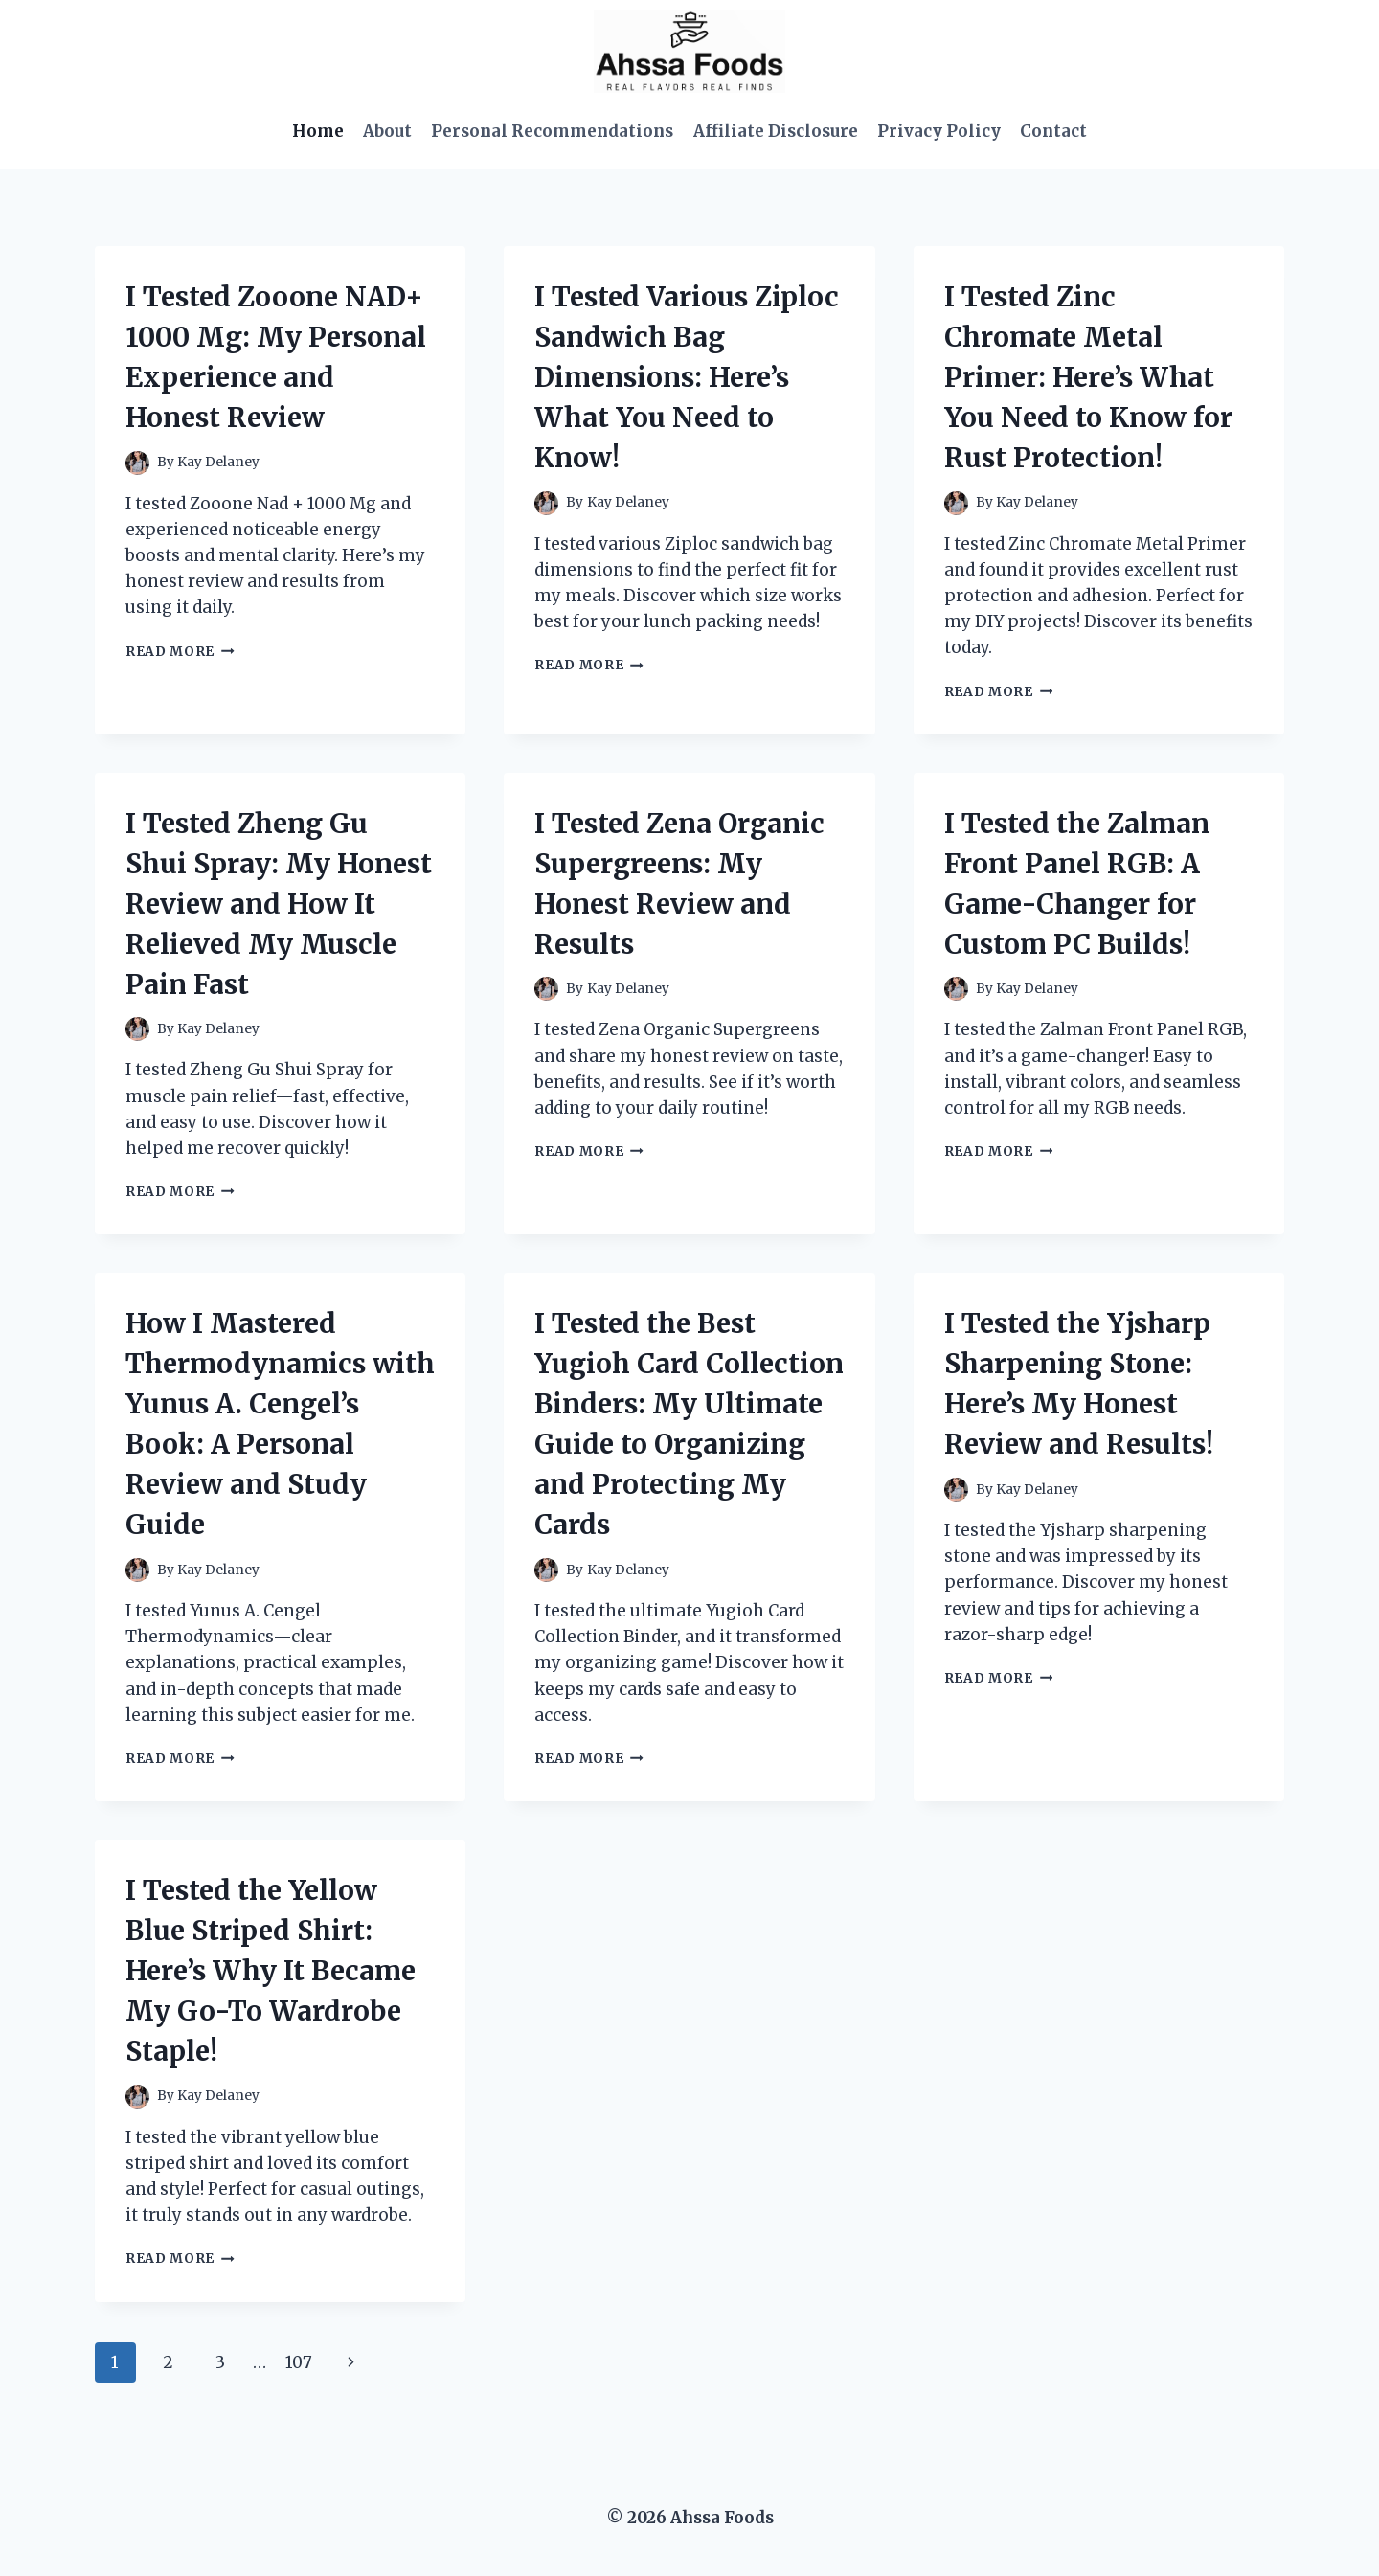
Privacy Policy (939, 131)
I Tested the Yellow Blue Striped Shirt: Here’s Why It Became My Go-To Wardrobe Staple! (270, 1970)
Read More (180, 652)
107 (298, 2362)
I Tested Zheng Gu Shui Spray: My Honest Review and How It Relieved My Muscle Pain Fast (278, 904)
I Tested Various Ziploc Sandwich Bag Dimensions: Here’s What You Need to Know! (686, 377)
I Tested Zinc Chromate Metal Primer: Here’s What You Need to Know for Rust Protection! (1088, 377)
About (387, 131)
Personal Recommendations (552, 131)
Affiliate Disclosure (775, 131)
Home (318, 131)
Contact (1053, 131)
